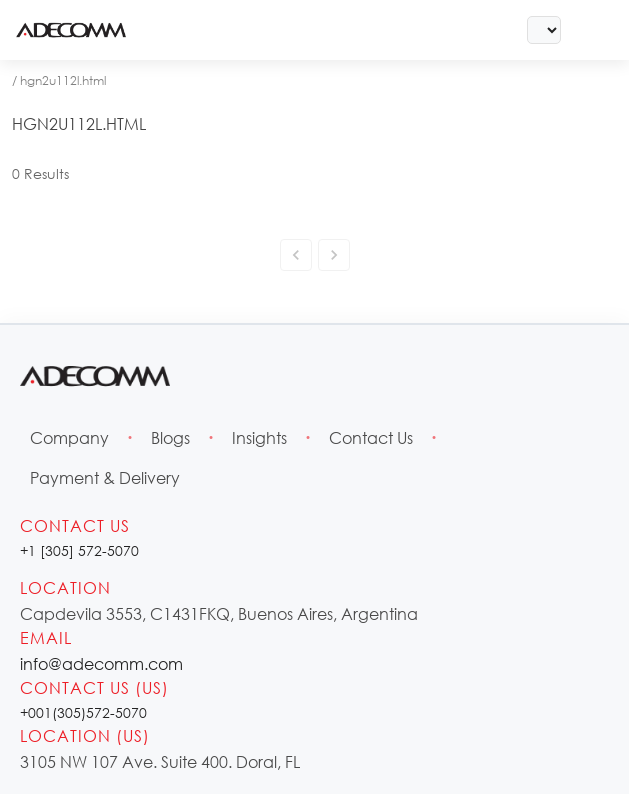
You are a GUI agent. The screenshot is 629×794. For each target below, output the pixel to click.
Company (69, 437)
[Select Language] (544, 30)
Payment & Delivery (105, 477)
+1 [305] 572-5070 (79, 550)
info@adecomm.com (101, 663)
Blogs (170, 437)
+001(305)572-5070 (83, 712)
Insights (259, 437)
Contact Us (371, 437)
